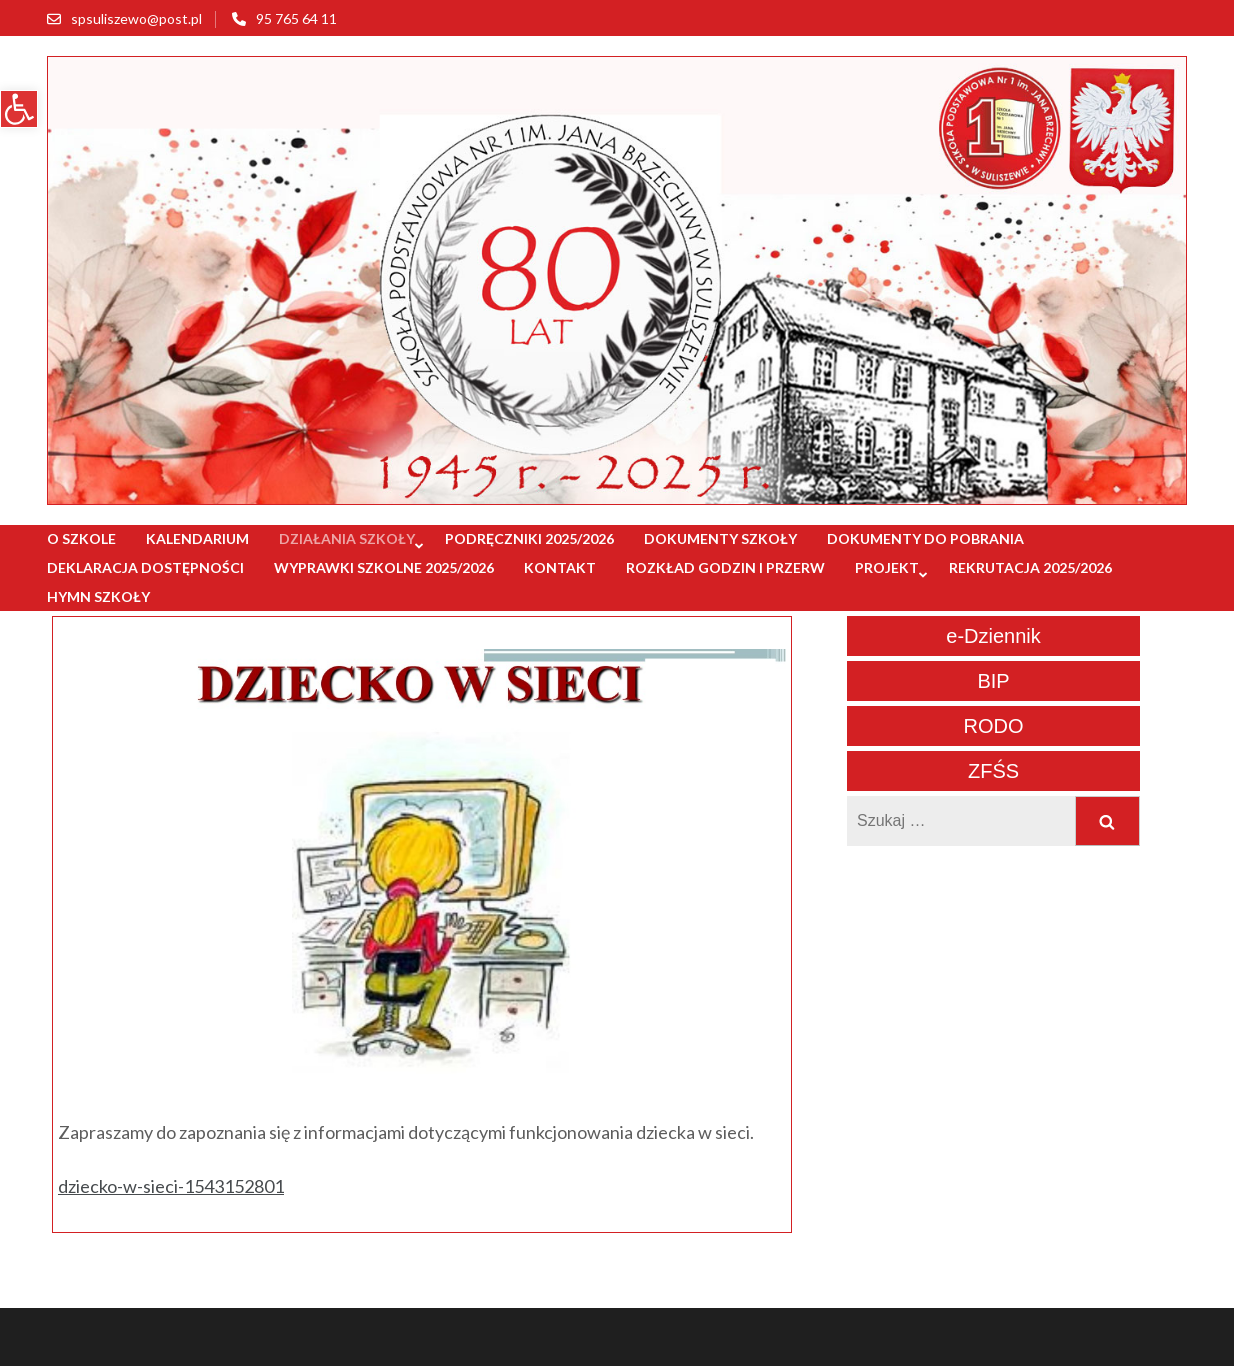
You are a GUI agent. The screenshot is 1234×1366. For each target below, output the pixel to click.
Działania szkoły (347, 538)
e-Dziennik (993, 636)
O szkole (81, 538)
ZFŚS (993, 771)
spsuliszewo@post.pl (136, 18)
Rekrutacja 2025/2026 (1030, 567)
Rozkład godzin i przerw (725, 567)
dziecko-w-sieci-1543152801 (171, 1186)
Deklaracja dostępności (145, 567)
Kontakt (560, 567)
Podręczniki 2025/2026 (529, 538)
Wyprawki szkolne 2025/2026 (384, 567)
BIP (993, 681)
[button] (19, 109)
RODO (994, 726)
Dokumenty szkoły (720, 538)
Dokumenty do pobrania (925, 538)
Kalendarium (197, 538)
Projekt (887, 567)
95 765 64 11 (296, 18)
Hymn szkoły (98, 596)
